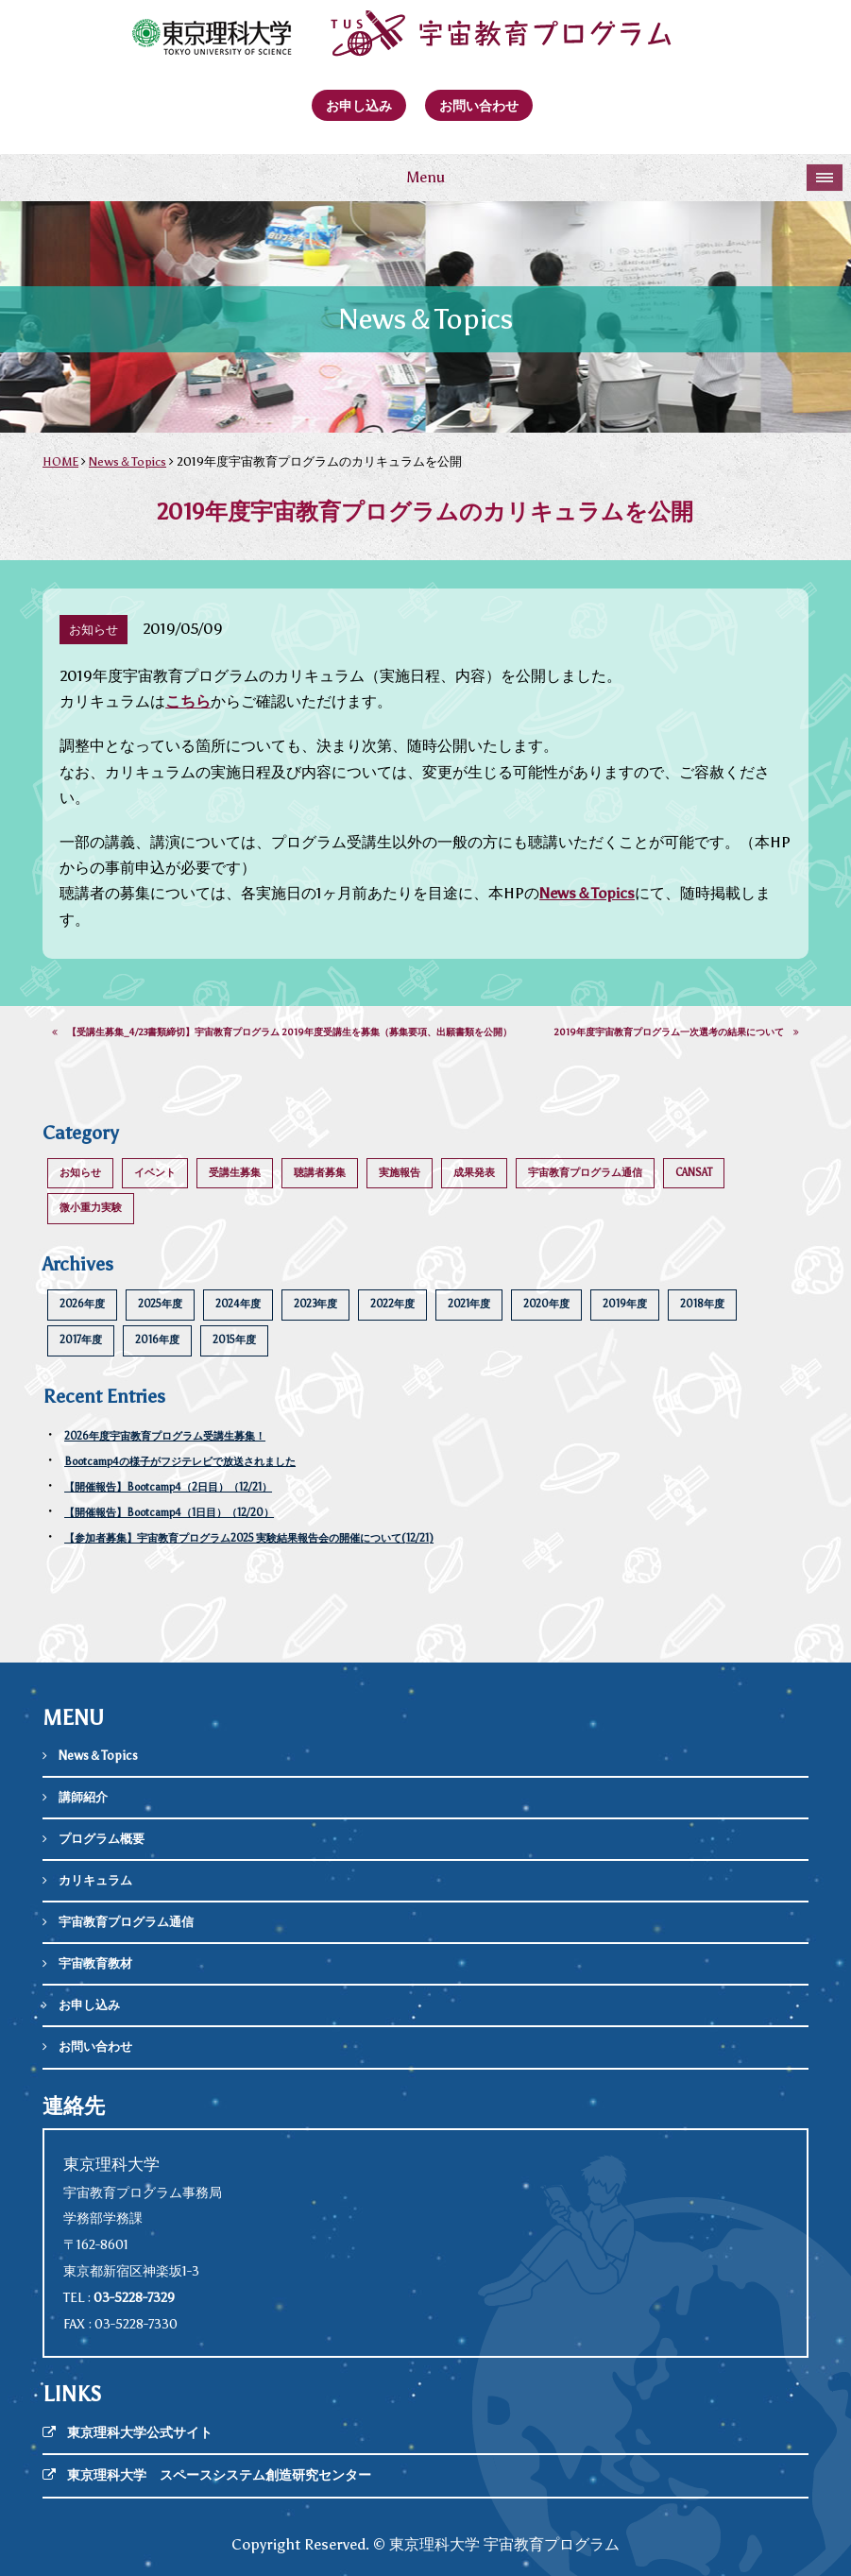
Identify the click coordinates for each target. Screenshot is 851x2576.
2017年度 (81, 1340)
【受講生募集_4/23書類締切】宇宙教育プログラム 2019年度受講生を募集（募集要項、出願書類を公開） (282, 1032)
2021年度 (469, 1304)
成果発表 (474, 1173)
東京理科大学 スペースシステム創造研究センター (219, 2475)
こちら (188, 701)
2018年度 (702, 1304)
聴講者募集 (320, 1173)
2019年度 (625, 1304)
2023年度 (315, 1304)
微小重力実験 (91, 1208)
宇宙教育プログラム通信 (585, 1173)
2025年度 (160, 1304)
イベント (155, 1173)
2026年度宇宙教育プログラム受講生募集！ (164, 1436)
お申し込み (359, 105)
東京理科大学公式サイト (140, 2433)
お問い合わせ (479, 105)
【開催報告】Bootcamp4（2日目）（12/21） (168, 1487)
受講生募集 (235, 1173)
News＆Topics (127, 461)
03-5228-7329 (134, 2298)
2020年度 (546, 1304)
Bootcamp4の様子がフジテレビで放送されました (180, 1462)
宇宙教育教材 (95, 1963)
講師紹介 (83, 1797)
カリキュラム (95, 1880)
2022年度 (392, 1304)
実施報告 (399, 1173)
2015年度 (234, 1340)
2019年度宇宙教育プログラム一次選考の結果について (676, 1032)
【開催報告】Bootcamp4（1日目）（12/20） (169, 1513)
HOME (60, 461)
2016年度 (157, 1340)
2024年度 (238, 1304)
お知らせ (80, 1173)
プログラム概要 (102, 1839)
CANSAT (693, 1173)
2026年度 (82, 1304)
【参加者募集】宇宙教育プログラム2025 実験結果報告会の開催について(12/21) (249, 1538)
